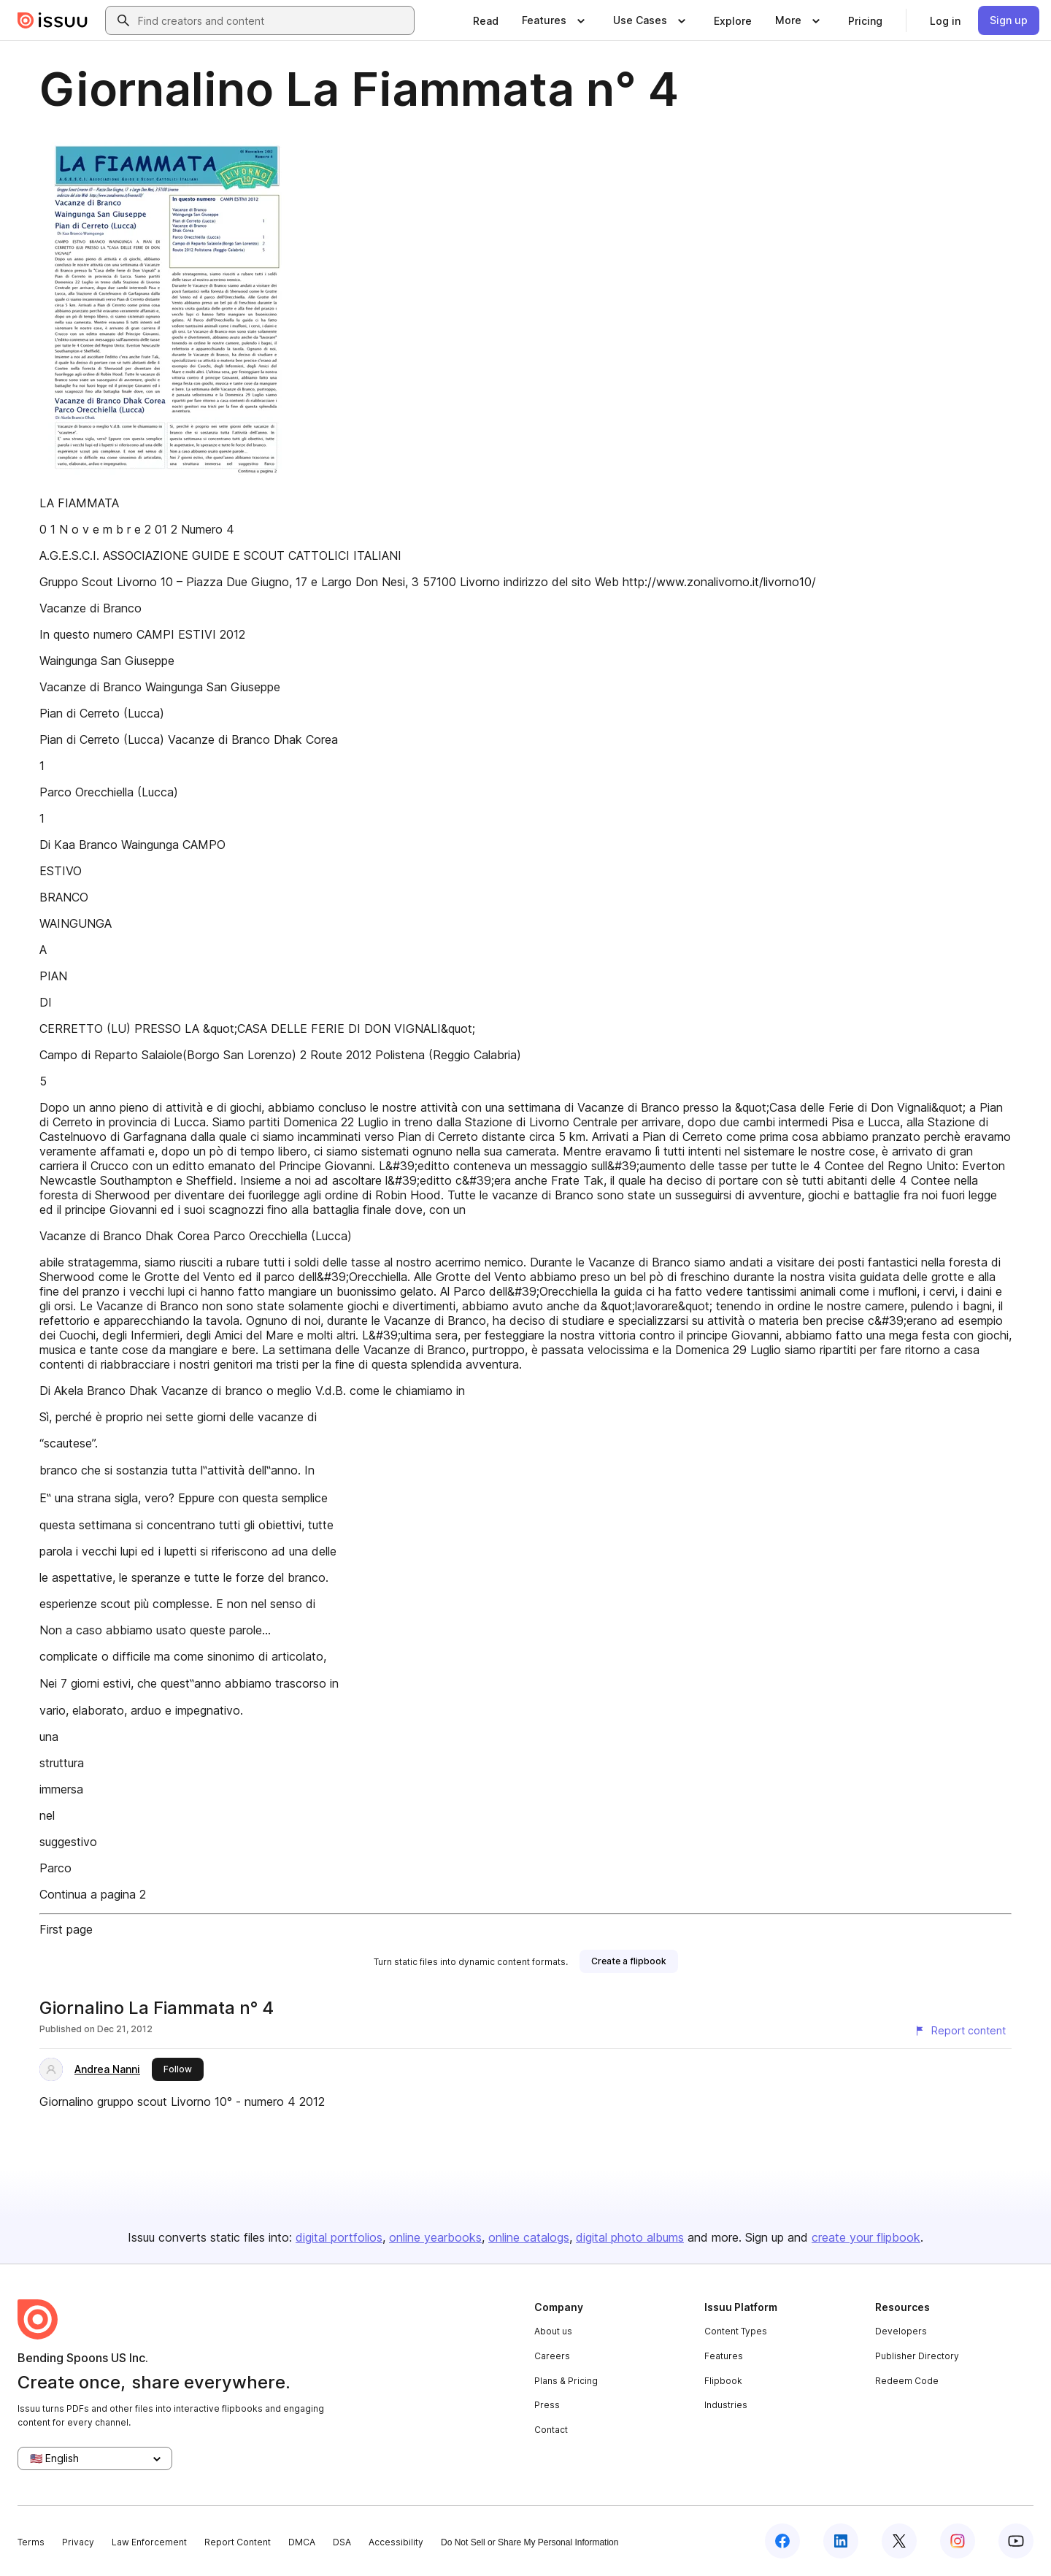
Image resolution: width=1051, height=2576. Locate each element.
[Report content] (960, 2030)
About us (553, 2331)
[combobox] (273, 20)
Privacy (78, 2542)
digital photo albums (630, 2237)
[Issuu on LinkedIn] (840, 2540)
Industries (725, 2404)
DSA (342, 2542)
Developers (901, 2331)
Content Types (735, 2331)
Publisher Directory (917, 2355)
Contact (551, 2429)
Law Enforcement (149, 2542)
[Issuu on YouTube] (1015, 2540)
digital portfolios (339, 2237)
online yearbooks (435, 2237)
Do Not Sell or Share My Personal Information (529, 2542)
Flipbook (723, 2380)
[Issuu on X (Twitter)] (899, 2540)
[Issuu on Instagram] (957, 2540)
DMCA (301, 2542)
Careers (552, 2355)
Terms (31, 2542)
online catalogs (528, 2237)
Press (547, 2404)
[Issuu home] (52, 20)
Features (723, 2355)
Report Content (237, 2542)
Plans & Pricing (566, 2380)
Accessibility (396, 2542)
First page (66, 1929)
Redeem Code (907, 2380)
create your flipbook (866, 2237)
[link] (485, 20)
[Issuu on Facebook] (782, 2540)
